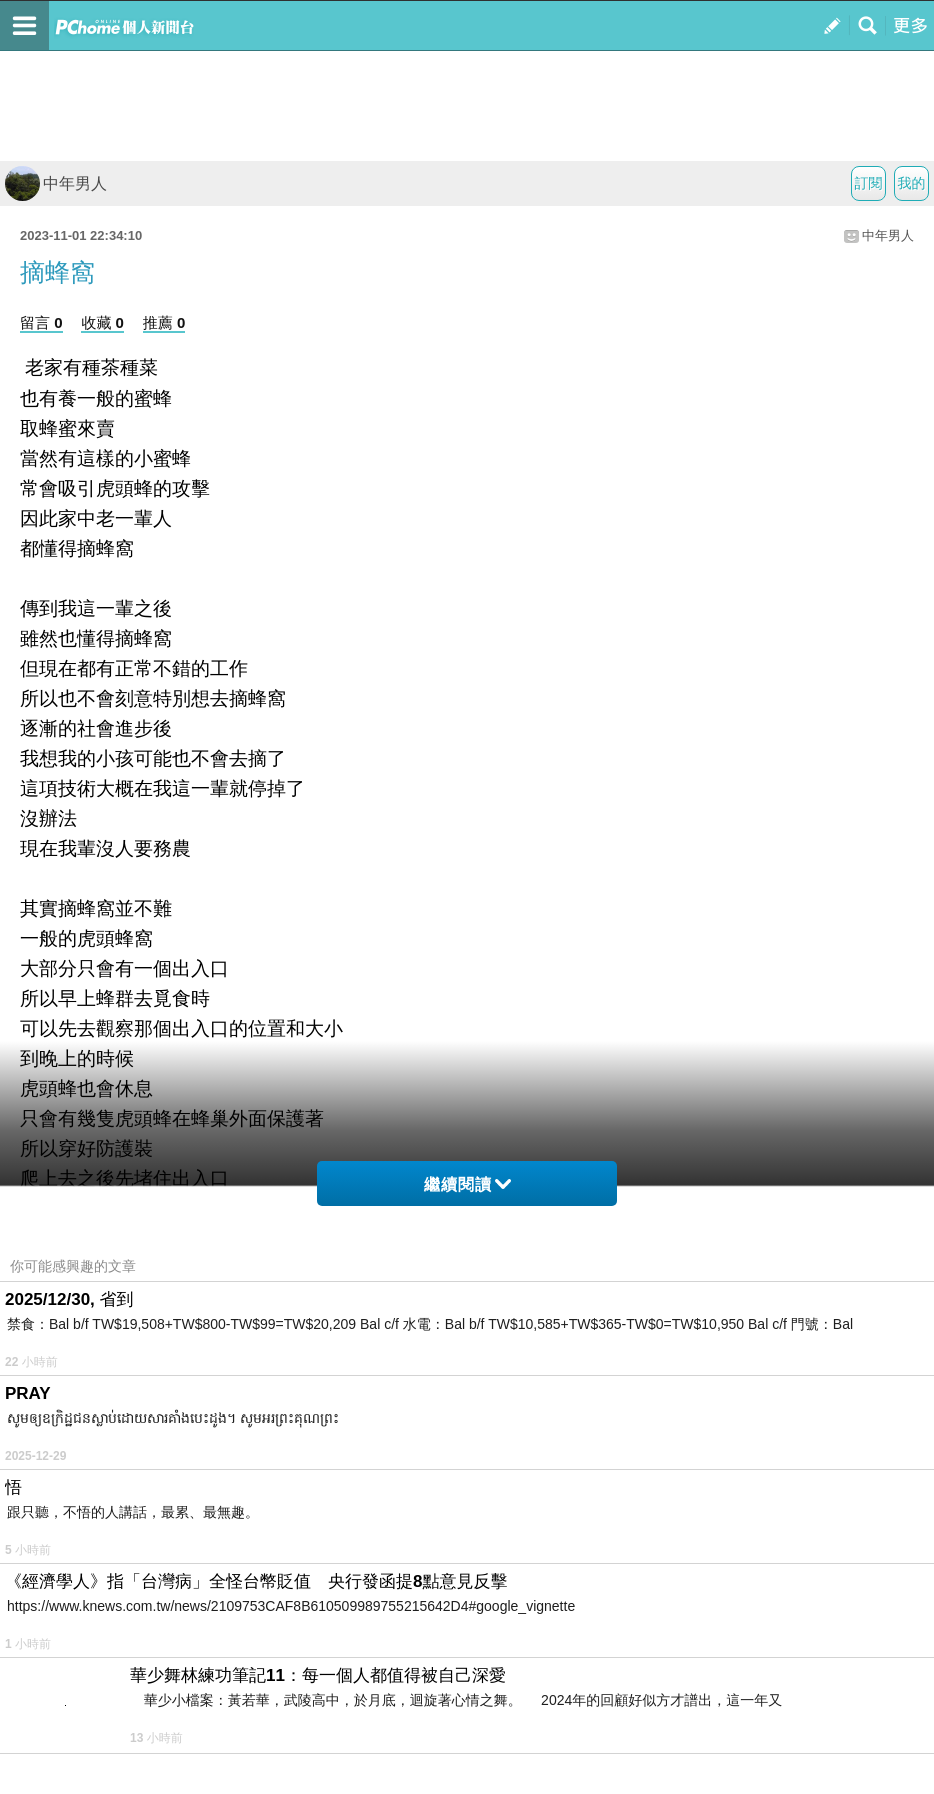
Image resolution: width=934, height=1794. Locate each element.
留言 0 (41, 322)
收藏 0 (102, 322)
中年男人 (56, 183)
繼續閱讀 (467, 1184)
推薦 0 (164, 322)
